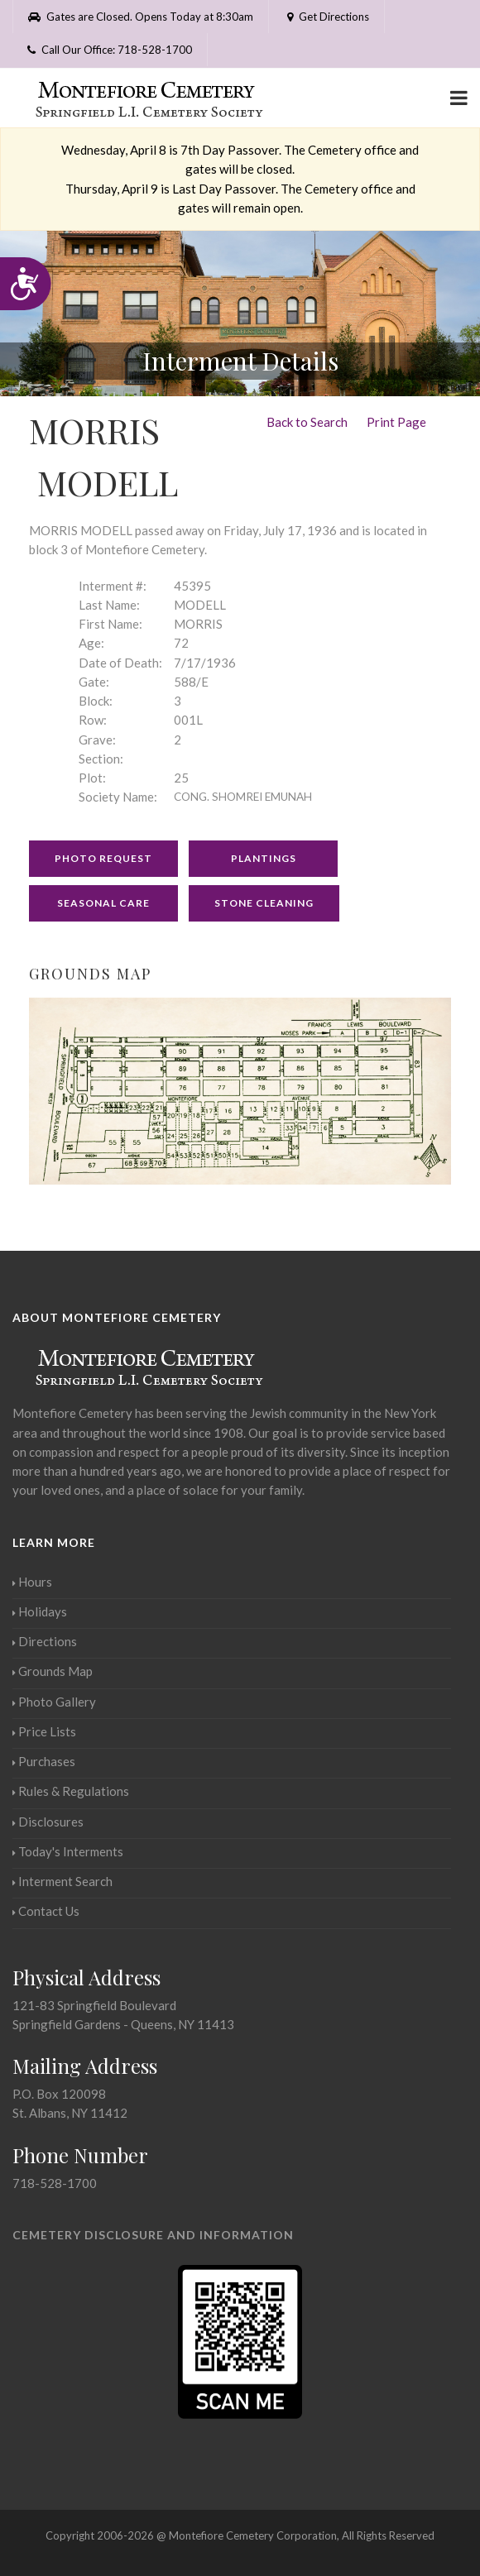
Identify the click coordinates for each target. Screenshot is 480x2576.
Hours (32, 1581)
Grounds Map (52, 1671)
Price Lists (44, 1731)
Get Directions (326, 16)
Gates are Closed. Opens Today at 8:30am (140, 16)
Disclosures (48, 1821)
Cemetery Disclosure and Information (153, 2235)
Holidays (39, 1611)
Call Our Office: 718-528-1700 (109, 49)
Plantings (263, 858)
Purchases (43, 1761)
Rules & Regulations (70, 1791)
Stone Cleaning (264, 903)
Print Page (396, 421)
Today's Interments (67, 1851)
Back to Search (307, 421)
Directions (44, 1641)
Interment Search (62, 1881)
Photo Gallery (54, 1701)
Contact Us (45, 1910)
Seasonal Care (103, 903)
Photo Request (103, 858)
